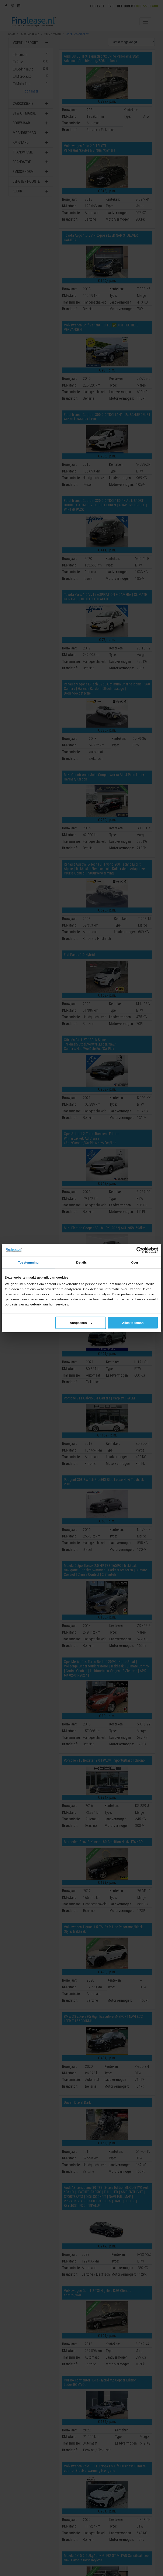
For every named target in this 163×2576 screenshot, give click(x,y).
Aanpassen (81, 1323)
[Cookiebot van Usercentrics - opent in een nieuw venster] (139, 1250)
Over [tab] (134, 1262)
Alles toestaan (133, 1323)
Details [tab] (81, 1262)
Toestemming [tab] (28, 1262)
